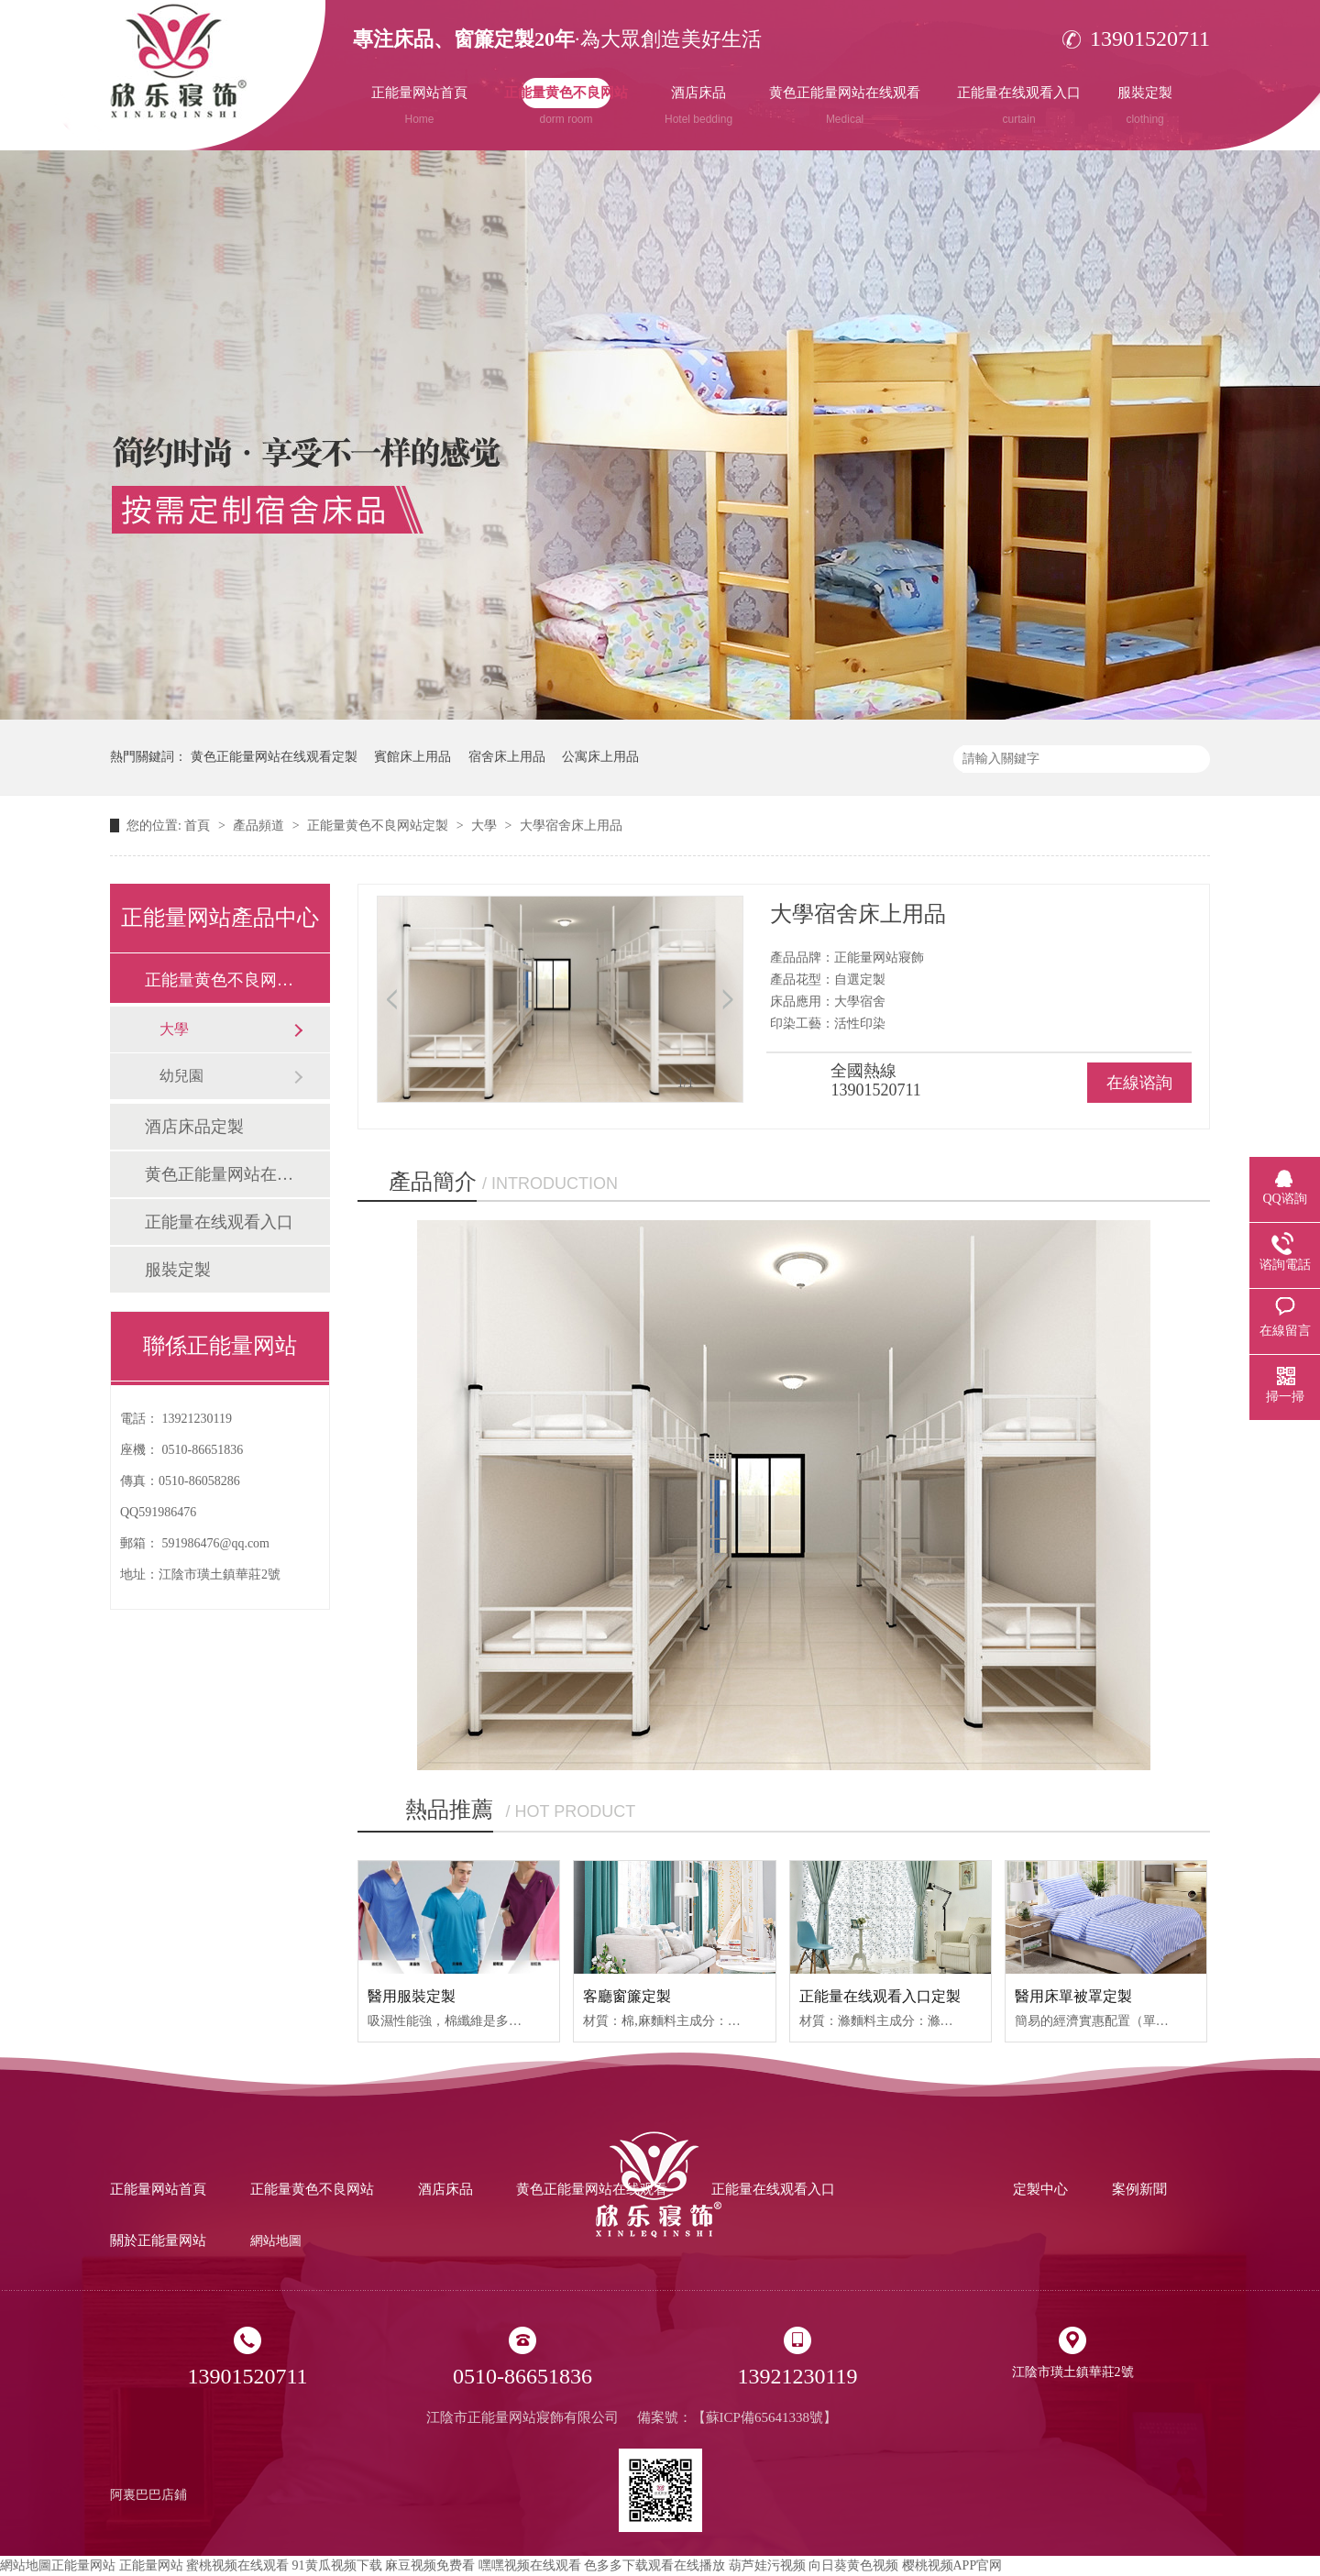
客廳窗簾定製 (627, 1996)
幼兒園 (182, 1076)
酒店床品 (698, 105)
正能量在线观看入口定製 (880, 1996)
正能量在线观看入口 (1019, 105)
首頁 (199, 825)
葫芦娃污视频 (767, 2565)
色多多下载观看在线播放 (654, 2565)
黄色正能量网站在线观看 (844, 105)
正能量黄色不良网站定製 (379, 825)
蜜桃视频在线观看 (237, 2565)
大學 (485, 825)
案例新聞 (1139, 2189)
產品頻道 (260, 825)
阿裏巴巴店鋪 (148, 2495)
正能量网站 (83, 2565)
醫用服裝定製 (412, 1996)
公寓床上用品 (600, 757)
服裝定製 (1144, 105)
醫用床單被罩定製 (1073, 1996)
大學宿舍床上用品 (571, 825)
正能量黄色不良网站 (566, 105)
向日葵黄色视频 (853, 2565)
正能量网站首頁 (419, 105)
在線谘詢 (1139, 1082)
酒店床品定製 (194, 1126)
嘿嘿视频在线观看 (529, 2565)
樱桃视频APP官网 (952, 2565)
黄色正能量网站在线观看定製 (274, 757)
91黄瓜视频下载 (337, 2565)
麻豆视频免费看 (430, 2565)
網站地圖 (276, 2241)
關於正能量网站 (158, 2240)
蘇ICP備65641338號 (764, 2417)
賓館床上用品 (412, 757)
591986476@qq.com (216, 1543)
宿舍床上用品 (506, 757)
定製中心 (1040, 2189)
